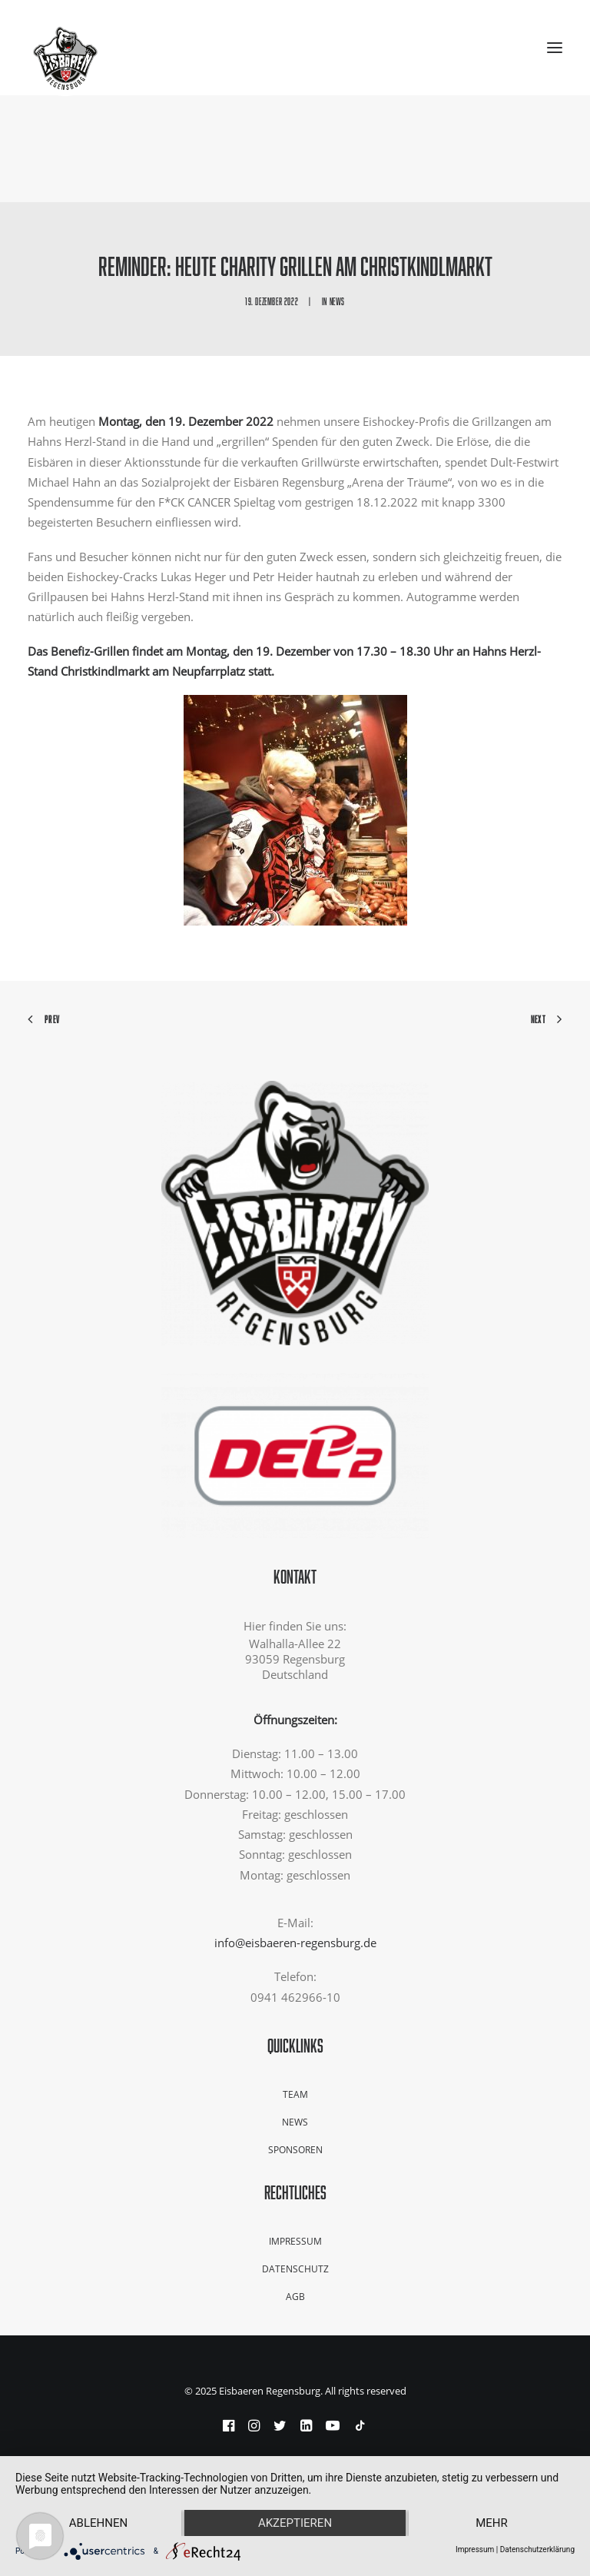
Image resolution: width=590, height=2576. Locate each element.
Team (295, 2094)
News (337, 301)
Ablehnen (98, 2523)
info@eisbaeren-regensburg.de (295, 1942)
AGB (295, 2296)
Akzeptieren (295, 2523)
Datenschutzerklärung (537, 2549)
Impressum (295, 2241)
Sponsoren (295, 2149)
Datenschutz (295, 2268)
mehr (492, 2523)
